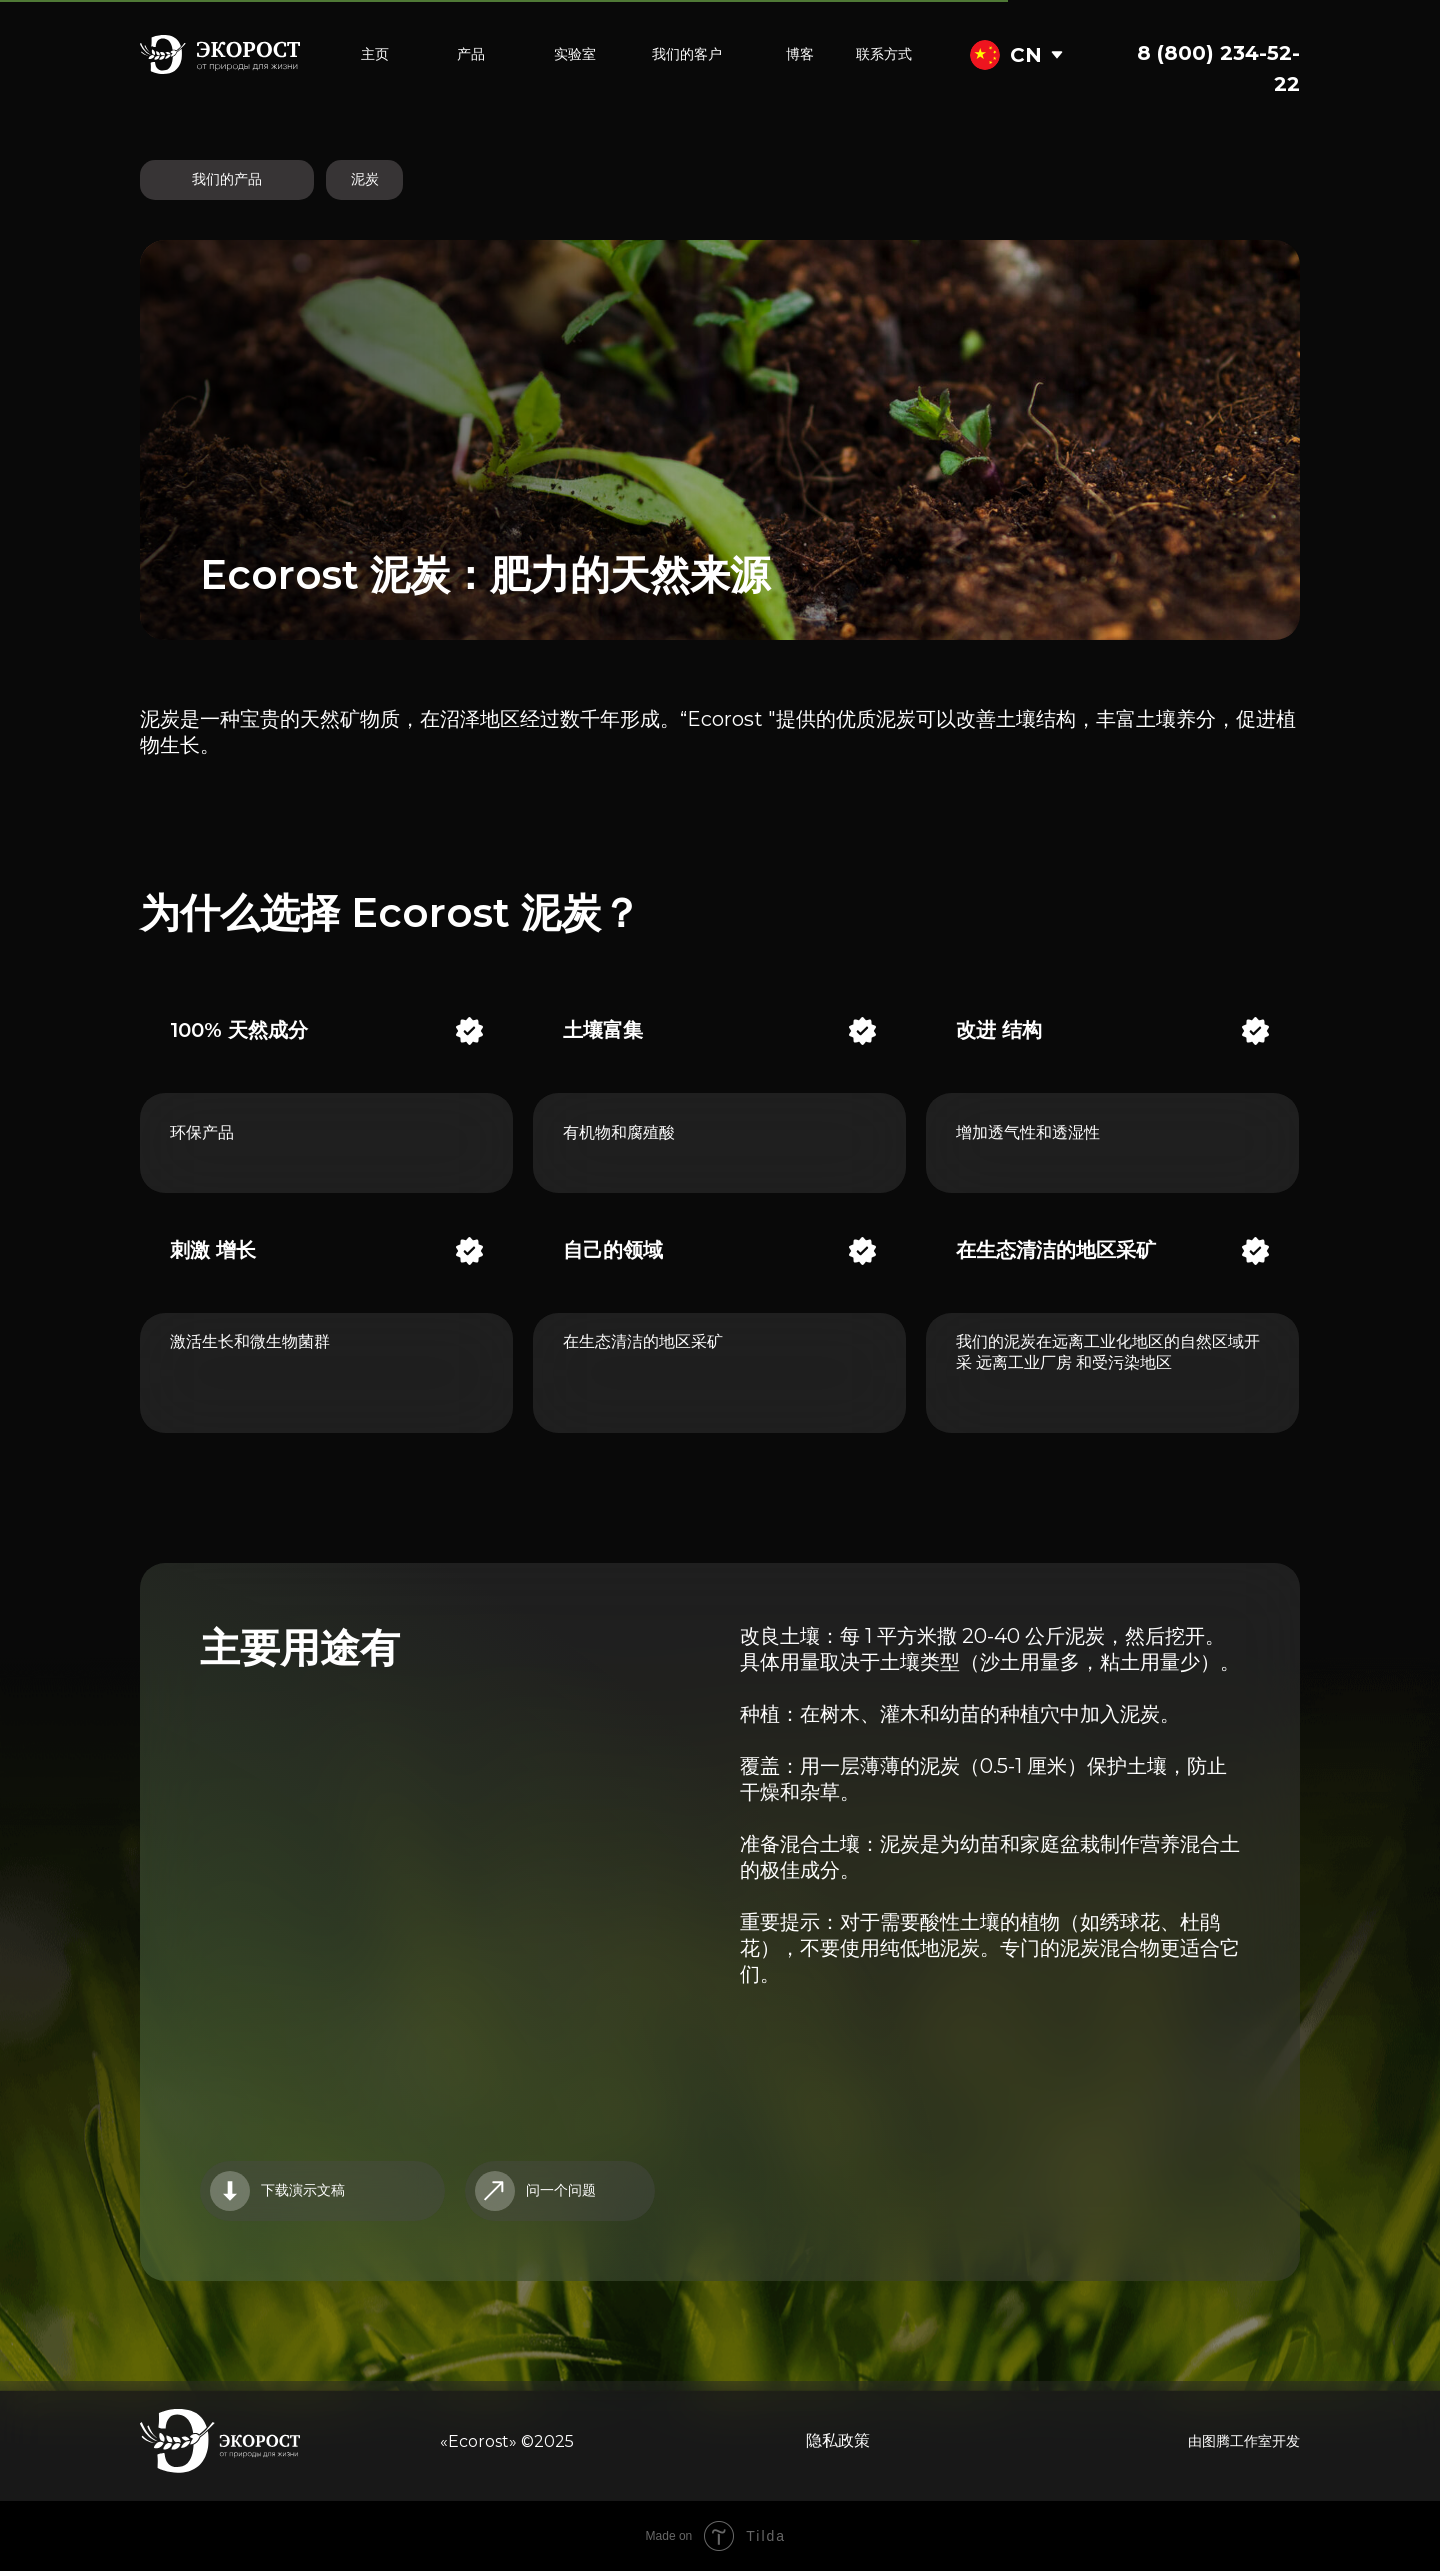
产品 (471, 54)
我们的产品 (227, 179)
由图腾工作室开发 (1244, 2441)
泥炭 (365, 179)
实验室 (575, 54)
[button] (560, 2191)
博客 (800, 54)
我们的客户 (687, 54)
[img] (1057, 55)
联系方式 (884, 54)
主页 (375, 54)
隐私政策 (838, 2440)
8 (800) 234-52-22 (1218, 68)
